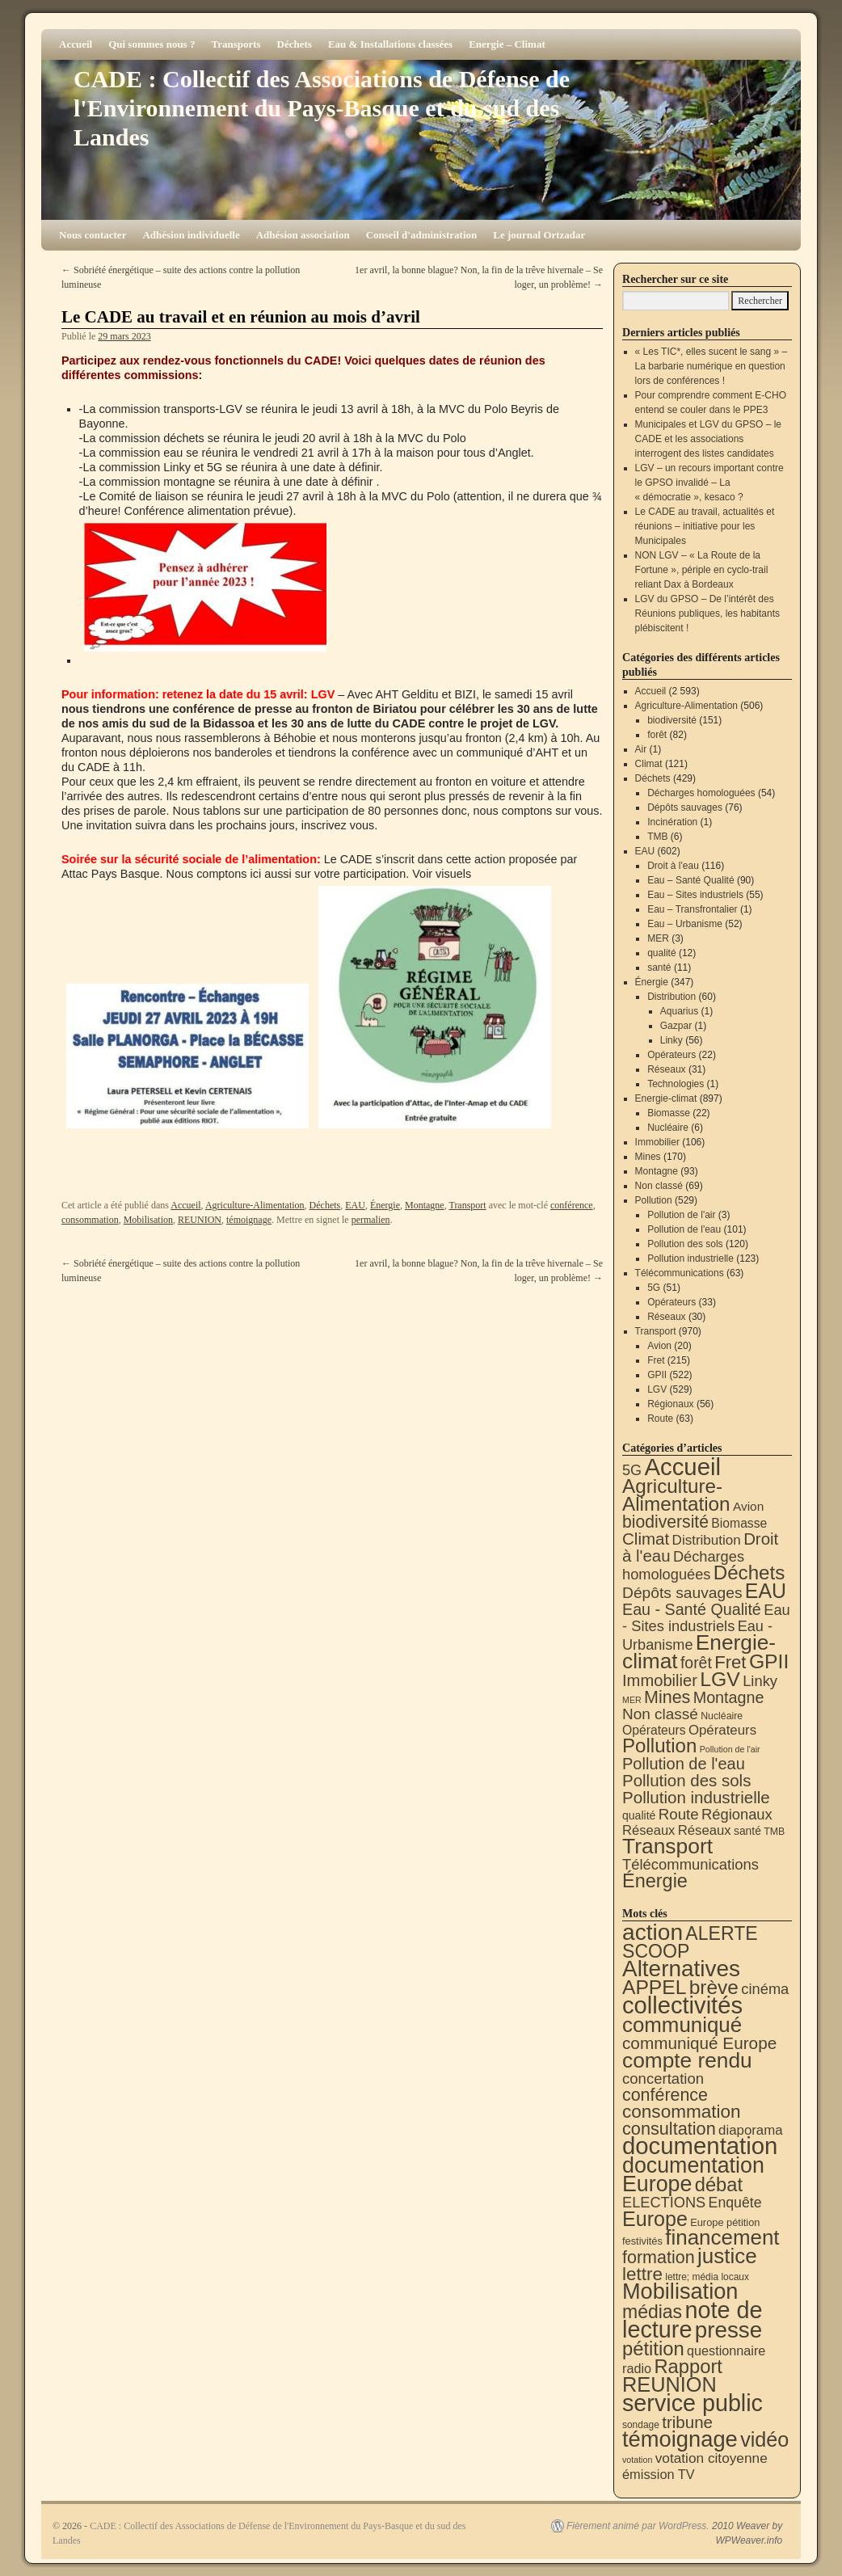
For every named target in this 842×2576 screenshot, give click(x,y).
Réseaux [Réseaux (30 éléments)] (648, 1830)
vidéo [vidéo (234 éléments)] (764, 2439)
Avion (659, 1345)
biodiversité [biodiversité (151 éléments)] (665, 1521)
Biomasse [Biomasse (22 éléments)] (739, 1523)
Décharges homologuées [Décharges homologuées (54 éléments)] (683, 1565)
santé (659, 967)
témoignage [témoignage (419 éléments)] (680, 2439)
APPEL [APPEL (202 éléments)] (654, 1987)
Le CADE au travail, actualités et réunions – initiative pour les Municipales (705, 526)
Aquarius (679, 1011)
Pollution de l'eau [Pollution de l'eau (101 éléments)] (683, 1764)
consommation (90, 1219)
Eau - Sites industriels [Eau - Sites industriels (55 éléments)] (706, 1617)
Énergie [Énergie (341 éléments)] (655, 1880)
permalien (371, 1219)
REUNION (199, 1219)
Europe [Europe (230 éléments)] (655, 2218)
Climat (649, 763)
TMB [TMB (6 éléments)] (774, 1831)
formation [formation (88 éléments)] (658, 2257)
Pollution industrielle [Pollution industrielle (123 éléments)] (696, 1797)
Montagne (424, 1205)
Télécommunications (679, 1273)
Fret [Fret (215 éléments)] (730, 1662)
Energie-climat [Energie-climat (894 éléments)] (699, 1651)
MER (658, 938)
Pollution (653, 1200)
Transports (235, 44)
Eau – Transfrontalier (692, 909)
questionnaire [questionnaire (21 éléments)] (726, 2350)
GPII (657, 1375)
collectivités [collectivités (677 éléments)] (682, 2005)
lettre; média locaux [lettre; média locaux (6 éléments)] (707, 2277)
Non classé (659, 1185)
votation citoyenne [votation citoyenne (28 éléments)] (711, 2458)
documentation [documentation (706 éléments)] (699, 2145)
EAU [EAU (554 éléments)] (765, 1590)
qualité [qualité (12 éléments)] (638, 1815)
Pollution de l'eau (684, 1229)
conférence (571, 1205)
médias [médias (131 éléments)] (652, 2311)
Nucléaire (667, 1127)
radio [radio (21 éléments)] (636, 2368)
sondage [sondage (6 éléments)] (640, 2425)
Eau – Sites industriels (695, 894)
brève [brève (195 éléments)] (714, 1987)
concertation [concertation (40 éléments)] (663, 2078)
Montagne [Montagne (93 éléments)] (728, 1697)
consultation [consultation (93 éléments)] (669, 2129)
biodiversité (672, 720)
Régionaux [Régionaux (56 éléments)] (737, 1814)
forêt (657, 734)
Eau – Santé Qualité (690, 880)
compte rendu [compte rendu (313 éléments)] (687, 2060)
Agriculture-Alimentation (255, 1205)
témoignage (249, 1219)
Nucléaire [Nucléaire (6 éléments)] (722, 1716)
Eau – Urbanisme (684, 924)
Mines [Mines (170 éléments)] (667, 1697)
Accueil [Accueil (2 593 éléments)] (682, 1466)
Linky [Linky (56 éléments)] (760, 1680)
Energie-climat (666, 1098)
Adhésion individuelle (190, 235)
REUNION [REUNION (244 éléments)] (669, 2384)
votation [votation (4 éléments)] (637, 2459)
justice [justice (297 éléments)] (727, 2256)
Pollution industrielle (690, 1258)
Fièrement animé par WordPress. (637, 2526)
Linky (671, 1040)
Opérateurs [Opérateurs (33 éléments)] (722, 1730)
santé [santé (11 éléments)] (747, 1830)
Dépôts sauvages (684, 807)
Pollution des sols (684, 1244)
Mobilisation (148, 1219)
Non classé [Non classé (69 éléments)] (660, 1713)
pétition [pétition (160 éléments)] (653, 2348)
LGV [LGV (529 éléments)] (720, 1679)
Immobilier (657, 1142)
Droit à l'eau (673, 865)
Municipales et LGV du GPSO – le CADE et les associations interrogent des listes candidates (708, 439)
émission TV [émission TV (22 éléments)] (658, 2474)
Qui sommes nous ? (151, 44)
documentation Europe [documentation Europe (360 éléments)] (693, 2174)
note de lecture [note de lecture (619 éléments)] (692, 2319)
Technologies (675, 1084)
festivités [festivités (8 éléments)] (642, 2241)
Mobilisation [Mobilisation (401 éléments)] (680, 2291)
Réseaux (666, 1069)
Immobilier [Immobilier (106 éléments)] (659, 1680)
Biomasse (668, 1113)
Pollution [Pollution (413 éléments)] (659, 1745)
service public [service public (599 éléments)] (692, 2403)
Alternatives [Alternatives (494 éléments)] (681, 1968)
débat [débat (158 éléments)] (719, 2184)
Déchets (294, 44)
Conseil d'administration (422, 235)
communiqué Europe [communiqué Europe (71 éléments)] (699, 2043)
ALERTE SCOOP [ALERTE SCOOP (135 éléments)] (690, 1942)
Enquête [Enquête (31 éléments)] (735, 2202)
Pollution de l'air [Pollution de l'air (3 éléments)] (730, 1749)
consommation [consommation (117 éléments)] (681, 2112)
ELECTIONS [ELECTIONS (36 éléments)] (663, 2202)
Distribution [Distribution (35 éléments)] (706, 1540)
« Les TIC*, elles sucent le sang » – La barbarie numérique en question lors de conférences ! (711, 366)
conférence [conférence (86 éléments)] (665, 2095)
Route (660, 1418)
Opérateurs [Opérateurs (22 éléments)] (654, 1730)
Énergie (385, 1205)
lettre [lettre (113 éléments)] (642, 2274)
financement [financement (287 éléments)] (722, 2237)
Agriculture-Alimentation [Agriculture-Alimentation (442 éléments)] (676, 1495)
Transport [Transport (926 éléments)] (667, 1846)
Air (641, 749)
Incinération (672, 822)
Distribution (671, 996)
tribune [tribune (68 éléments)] (687, 2422)
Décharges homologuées (701, 793)
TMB (657, 836)
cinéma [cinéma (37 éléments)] (765, 1988)
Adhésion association (303, 235)
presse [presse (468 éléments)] (728, 2329)
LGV (657, 1389)
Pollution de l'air (681, 1215)
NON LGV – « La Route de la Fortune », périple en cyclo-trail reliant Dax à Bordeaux (701, 570)
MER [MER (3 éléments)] (632, 1700)
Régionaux (670, 1404)
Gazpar (676, 1025)
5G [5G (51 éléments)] (632, 1470)
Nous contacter (92, 235)
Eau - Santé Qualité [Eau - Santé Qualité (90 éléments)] (691, 1609)
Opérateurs (671, 1054)
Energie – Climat (507, 44)
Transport (467, 1205)
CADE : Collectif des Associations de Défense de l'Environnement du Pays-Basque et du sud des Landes (322, 107)
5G (653, 1287)
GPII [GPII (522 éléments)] (769, 1661)
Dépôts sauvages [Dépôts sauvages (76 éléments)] (682, 1592)
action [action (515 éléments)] (652, 1932)
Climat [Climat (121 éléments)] (645, 1538)
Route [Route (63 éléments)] (679, 1814)
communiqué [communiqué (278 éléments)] (682, 2024)
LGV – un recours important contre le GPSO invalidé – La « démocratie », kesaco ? (709, 482)
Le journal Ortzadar (539, 235)
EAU (355, 1205)
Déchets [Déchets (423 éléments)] (749, 1572)
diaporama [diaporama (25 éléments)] (750, 2130)
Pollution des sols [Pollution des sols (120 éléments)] (686, 1780)
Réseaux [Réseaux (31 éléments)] (704, 1830)
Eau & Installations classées (390, 44)
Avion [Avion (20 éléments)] (748, 1506)
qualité (661, 953)
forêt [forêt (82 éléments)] (696, 1663)
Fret (655, 1360)
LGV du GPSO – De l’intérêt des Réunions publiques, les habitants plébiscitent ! (707, 613)
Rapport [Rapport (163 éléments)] (688, 2366)
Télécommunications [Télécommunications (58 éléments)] (690, 1864)
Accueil (75, 44)
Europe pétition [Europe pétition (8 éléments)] (725, 2222)
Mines (648, 1156)
